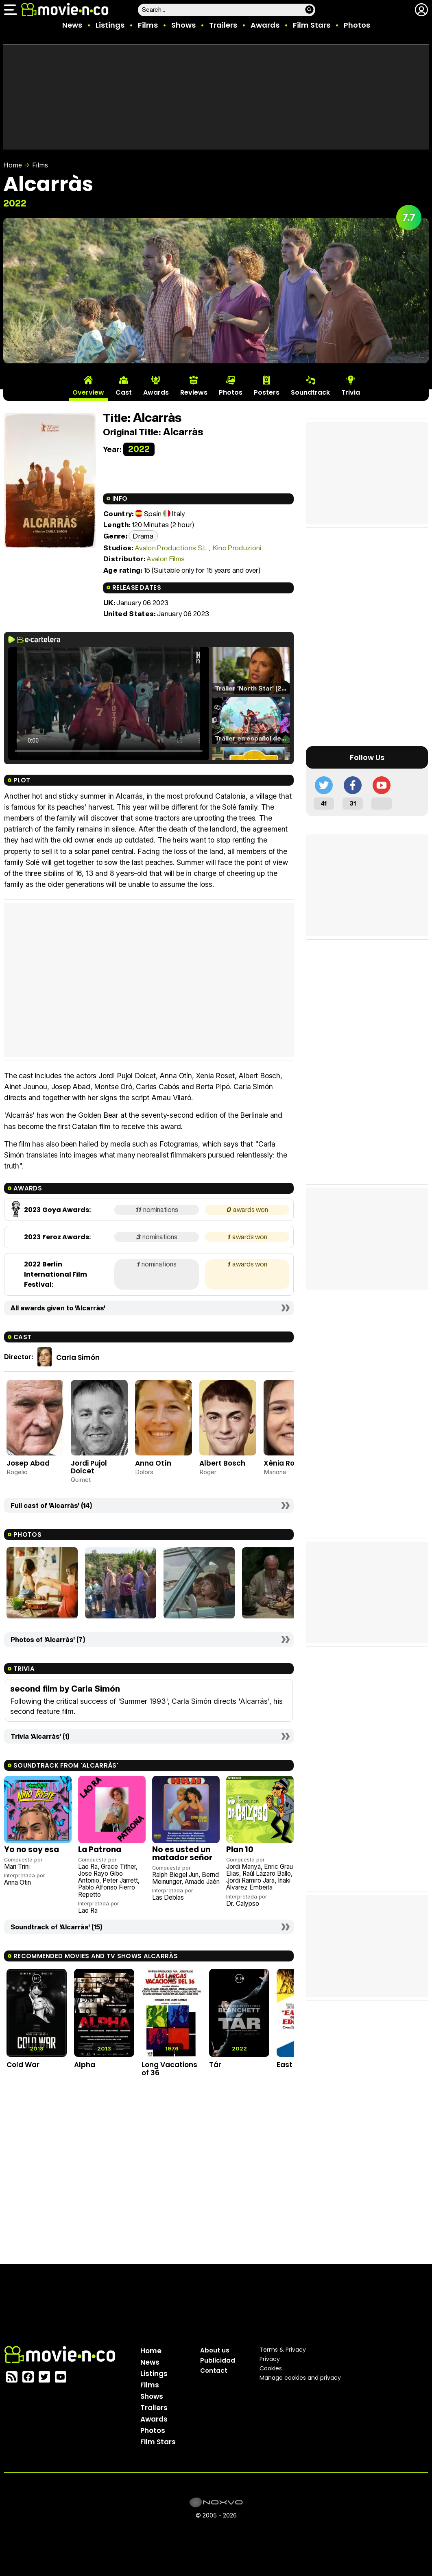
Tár (215, 2065)
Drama (143, 536)
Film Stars (311, 25)
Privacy (270, 2359)
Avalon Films (165, 559)
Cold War (23, 2065)
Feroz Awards (65, 1237)
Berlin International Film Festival (55, 1274)
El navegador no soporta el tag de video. (108, 703)
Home (12, 165)
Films (148, 25)
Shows (183, 25)
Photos (357, 25)
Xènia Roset (285, 1463)
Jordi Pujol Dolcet (89, 1467)
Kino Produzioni (237, 548)
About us (214, 2350)
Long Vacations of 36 (169, 2068)
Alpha (84, 2065)
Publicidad (217, 2360)
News (72, 25)
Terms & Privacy (283, 2350)
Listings (110, 25)
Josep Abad (28, 1463)
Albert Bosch (222, 1463)
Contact (213, 2370)
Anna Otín (153, 1463)
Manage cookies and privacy (300, 2378)
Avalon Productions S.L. (172, 548)
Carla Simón (78, 1357)
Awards (265, 25)
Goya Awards (65, 1209)
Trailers (223, 25)
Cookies (271, 2368)
